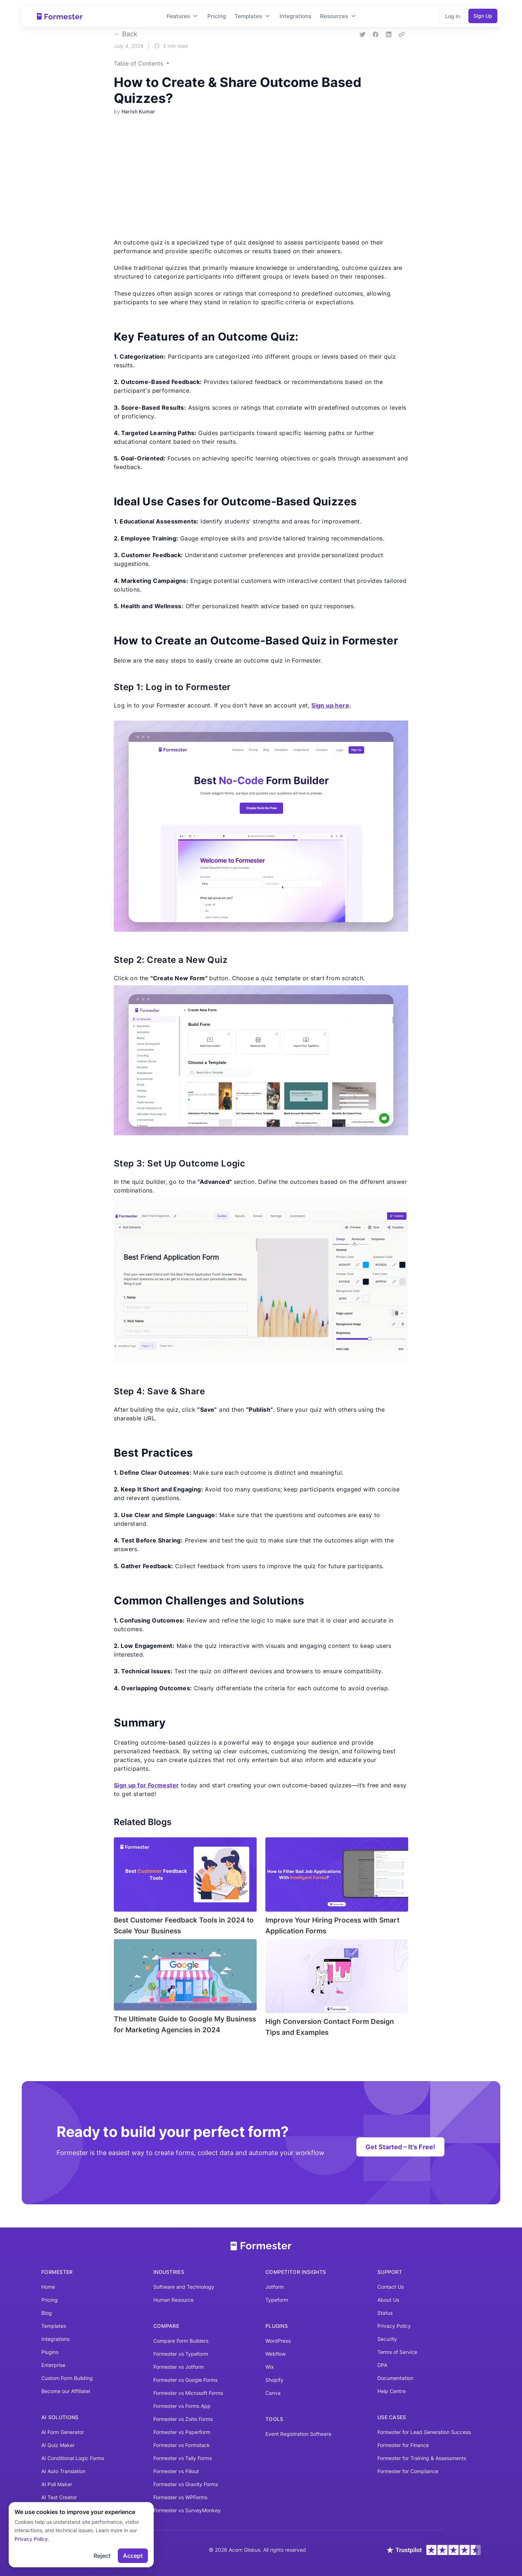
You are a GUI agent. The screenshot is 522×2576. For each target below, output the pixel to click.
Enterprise (53, 2365)
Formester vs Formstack (181, 2445)
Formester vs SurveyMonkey (187, 2510)
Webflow (275, 2354)
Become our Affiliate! (65, 2391)
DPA (382, 2365)
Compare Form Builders (180, 2341)
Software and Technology (183, 2287)
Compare (166, 2326)
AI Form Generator (62, 2432)
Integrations (295, 16)
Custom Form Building (67, 2378)
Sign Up (482, 16)
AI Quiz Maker (58, 2445)
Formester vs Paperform (181, 2432)
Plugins (49, 2352)
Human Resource (173, 2300)
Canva (273, 2393)
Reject (102, 2555)
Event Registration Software (298, 2434)
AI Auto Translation (63, 2471)
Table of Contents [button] (139, 63)
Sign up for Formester (146, 1785)
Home (48, 2287)
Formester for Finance (403, 2445)
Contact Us (390, 2287)
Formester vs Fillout (176, 2471)
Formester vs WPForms (180, 2497)
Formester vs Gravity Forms (185, 2484)
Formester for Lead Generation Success (424, 2432)
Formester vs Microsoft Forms (188, 2393)
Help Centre (391, 2391)
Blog (46, 2313)
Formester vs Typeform (180, 2354)
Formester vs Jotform (178, 2367)
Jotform (274, 2287)
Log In (452, 16)
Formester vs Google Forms (185, 2380)
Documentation (395, 2378)
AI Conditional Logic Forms (72, 2458)
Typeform (276, 2300)
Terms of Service (397, 2352)
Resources (338, 16)
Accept (133, 2555)
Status (385, 2313)
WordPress (278, 2341)
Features (183, 16)
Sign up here (330, 705)
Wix (269, 2367)
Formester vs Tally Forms (182, 2458)
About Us (388, 2300)
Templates (253, 16)
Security (387, 2339)
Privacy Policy (394, 2326)
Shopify (274, 2380)
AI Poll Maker (56, 2484)
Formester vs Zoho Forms (183, 2419)
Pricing (216, 16)
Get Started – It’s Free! (400, 2147)
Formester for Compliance (407, 2471)
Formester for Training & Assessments (421, 2458)
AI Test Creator (59, 2497)
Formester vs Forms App (182, 2406)
